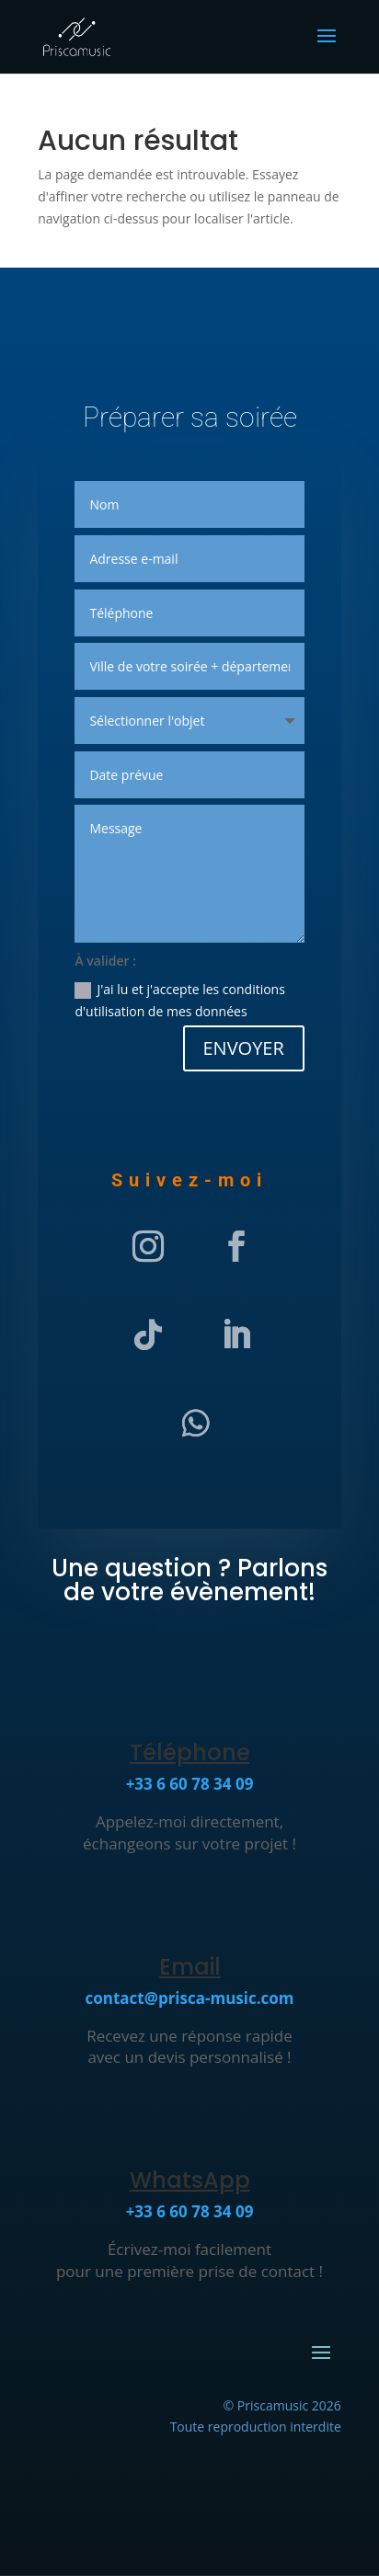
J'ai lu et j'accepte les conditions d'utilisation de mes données (179, 1000)
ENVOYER (243, 1048)
